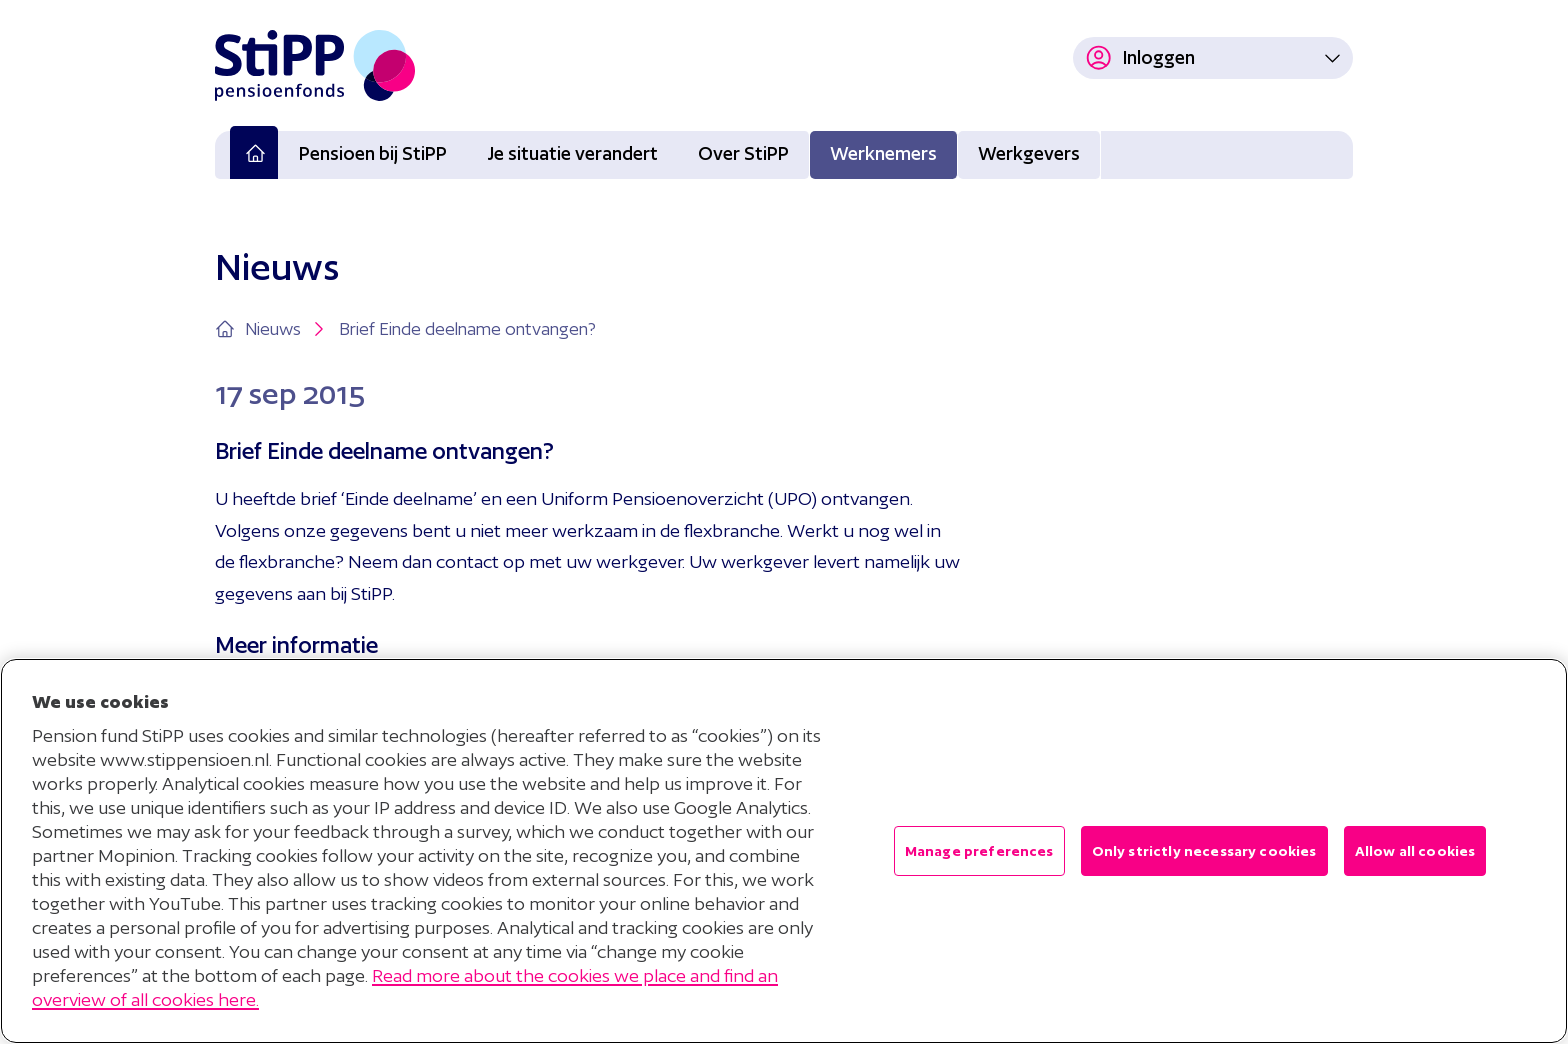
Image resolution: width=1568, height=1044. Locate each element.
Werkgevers (1029, 153)
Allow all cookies (1415, 851)
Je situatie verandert (572, 153)
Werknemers (883, 153)
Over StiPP (743, 153)
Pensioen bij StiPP (373, 153)
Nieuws (287, 329)
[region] (784, 851)
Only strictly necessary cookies (1204, 851)
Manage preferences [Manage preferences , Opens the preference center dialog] (979, 851)
